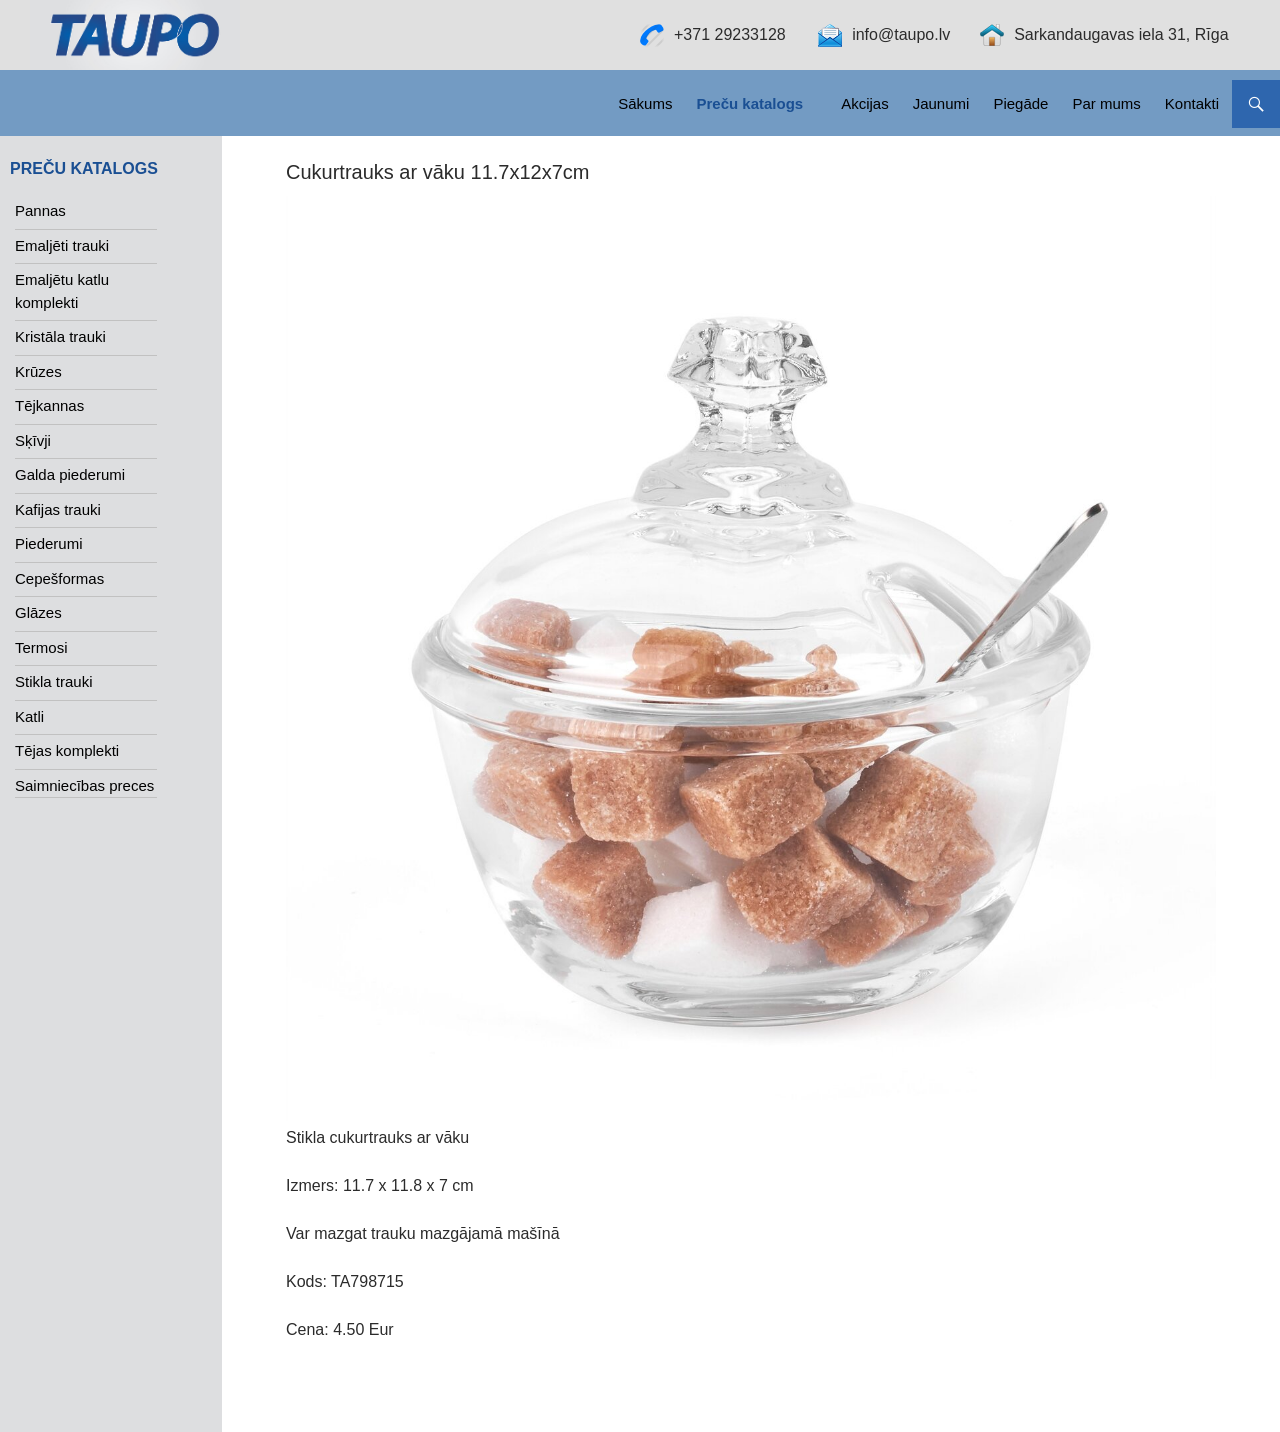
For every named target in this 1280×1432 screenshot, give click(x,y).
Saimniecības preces (84, 785)
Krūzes (38, 371)
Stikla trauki (54, 681)
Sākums (645, 103)
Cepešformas (59, 578)
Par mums (1106, 103)
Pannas (40, 210)
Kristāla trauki (60, 336)
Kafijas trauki (58, 509)
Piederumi (49, 543)
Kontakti (1192, 103)
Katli (29, 716)
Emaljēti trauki (62, 245)
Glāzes (38, 612)
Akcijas (865, 103)
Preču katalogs (749, 103)
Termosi (41, 647)
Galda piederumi (70, 474)
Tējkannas (49, 405)
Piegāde (1020, 103)
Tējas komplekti (67, 750)
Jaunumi (941, 103)
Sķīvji (33, 440)
